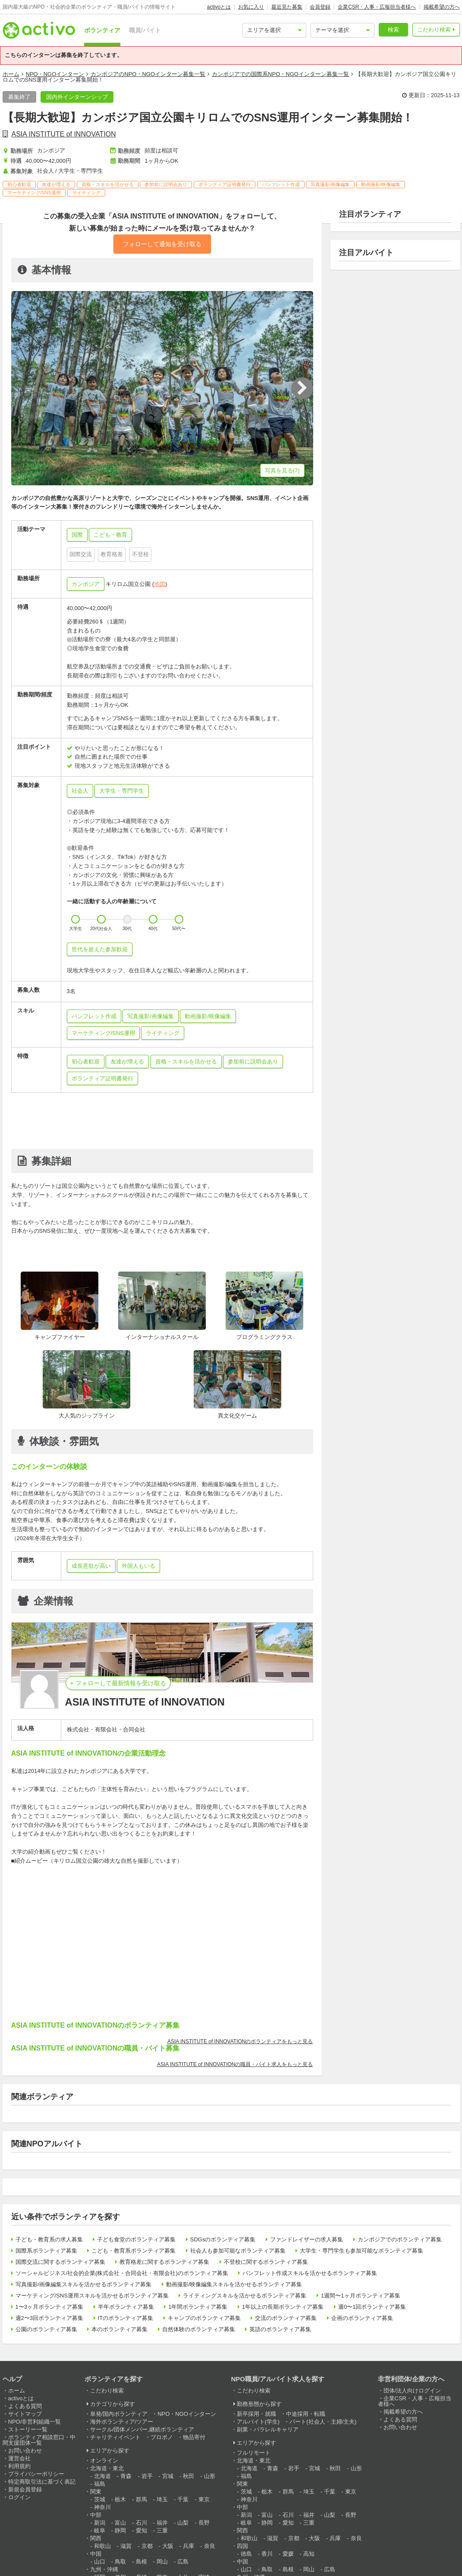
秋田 (188, 2476)
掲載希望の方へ (442, 7)
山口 (99, 2561)
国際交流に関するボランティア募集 (60, 2262)
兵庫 (188, 2546)
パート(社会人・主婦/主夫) (322, 2421)
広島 (183, 2561)
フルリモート (253, 2452)
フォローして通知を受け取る (162, 244)
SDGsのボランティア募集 (223, 2239)
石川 (141, 2522)
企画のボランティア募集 (362, 2318)
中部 (95, 2515)
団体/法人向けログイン (412, 2390)
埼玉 (162, 2499)
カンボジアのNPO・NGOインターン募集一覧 (148, 74)
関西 (95, 2538)
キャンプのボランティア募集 (204, 2318)
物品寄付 (194, 2437)
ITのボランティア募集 (126, 2318)
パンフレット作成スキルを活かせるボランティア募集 (309, 2273)
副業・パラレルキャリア (268, 2429)
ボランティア (102, 30)
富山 (120, 2522)
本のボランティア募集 (119, 2329)
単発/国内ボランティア (119, 2414)
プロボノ (162, 2437)
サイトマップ (25, 2414)
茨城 (99, 2499)
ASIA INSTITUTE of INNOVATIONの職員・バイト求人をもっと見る (235, 2064)
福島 (99, 2484)
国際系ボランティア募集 (46, 2250)
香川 (267, 2554)
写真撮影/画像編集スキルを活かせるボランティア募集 (84, 2284)
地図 (159, 584)
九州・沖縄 (104, 2569)
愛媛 (288, 2554)
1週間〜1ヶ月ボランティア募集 (360, 2295)
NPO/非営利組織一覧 (34, 2421)
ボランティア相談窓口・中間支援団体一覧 (39, 2440)
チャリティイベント (115, 2437)
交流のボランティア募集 (286, 2318)
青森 (126, 2476)
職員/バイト (145, 30)
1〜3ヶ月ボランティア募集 (49, 2307)
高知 (308, 2554)
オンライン (104, 2460)
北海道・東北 (107, 2468)
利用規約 (19, 2466)
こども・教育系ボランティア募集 (133, 2250)
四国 (242, 2546)
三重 (162, 2530)
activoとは (219, 7)
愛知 (141, 2530)
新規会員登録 (25, 2489)
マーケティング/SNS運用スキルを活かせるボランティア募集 (92, 2295)
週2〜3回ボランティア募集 (49, 2318)
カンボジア (86, 584)
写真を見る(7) (282, 470)
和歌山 (102, 2546)
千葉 (183, 2499)
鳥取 (120, 2561)
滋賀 (126, 2546)
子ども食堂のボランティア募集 (136, 2239)
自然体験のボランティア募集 (198, 2329)
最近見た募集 (286, 7)
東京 (204, 2499)
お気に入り (251, 7)
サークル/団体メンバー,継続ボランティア (142, 2429)
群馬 (141, 2499)
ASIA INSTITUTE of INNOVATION (64, 134)
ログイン (19, 2497)
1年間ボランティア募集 (197, 2307)
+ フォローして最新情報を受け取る (118, 1683)
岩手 (147, 2476)
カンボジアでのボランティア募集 (400, 2239)
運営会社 (19, 2458)
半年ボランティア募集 (126, 2307)
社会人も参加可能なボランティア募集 (238, 2250)
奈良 (209, 2546)
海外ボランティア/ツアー (122, 2421)
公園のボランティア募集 (46, 2329)
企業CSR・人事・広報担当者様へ (377, 7)
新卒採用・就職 (256, 2414)
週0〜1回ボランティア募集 (372, 2307)
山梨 (183, 2522)
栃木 (120, 2499)
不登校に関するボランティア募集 (266, 2262)
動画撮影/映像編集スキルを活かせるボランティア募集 (234, 2284)
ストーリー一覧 (27, 2429)
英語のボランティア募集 (280, 2329)
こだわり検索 (434, 29)
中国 (95, 2554)
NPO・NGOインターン (55, 74)
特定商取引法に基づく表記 (41, 2481)
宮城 (167, 2476)
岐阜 (99, 2530)
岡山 (162, 2561)
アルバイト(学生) (258, 2421)
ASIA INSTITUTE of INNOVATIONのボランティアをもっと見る (240, 2041)
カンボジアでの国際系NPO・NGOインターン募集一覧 (280, 74)
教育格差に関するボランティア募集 (164, 2262)
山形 (209, 2476)
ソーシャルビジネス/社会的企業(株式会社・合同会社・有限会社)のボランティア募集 (122, 2273)
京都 (147, 2546)
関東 (95, 2491)
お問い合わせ (25, 2450)
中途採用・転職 (305, 2414)
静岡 (120, 2530)
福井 (162, 2522)
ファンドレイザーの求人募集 (306, 2239)
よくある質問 (25, 2406)
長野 (204, 2522)
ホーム (11, 74)
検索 (393, 29)
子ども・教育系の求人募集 (49, 2239)
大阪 (167, 2546)
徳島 (246, 2554)
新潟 (99, 2522)
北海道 (102, 2476)
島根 (141, 2561)
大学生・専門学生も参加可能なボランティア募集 (361, 2250)
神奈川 (102, 2507)
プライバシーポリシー (36, 2474)
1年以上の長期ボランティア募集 (283, 2307)
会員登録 (320, 7)
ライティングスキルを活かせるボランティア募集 (244, 2295)
